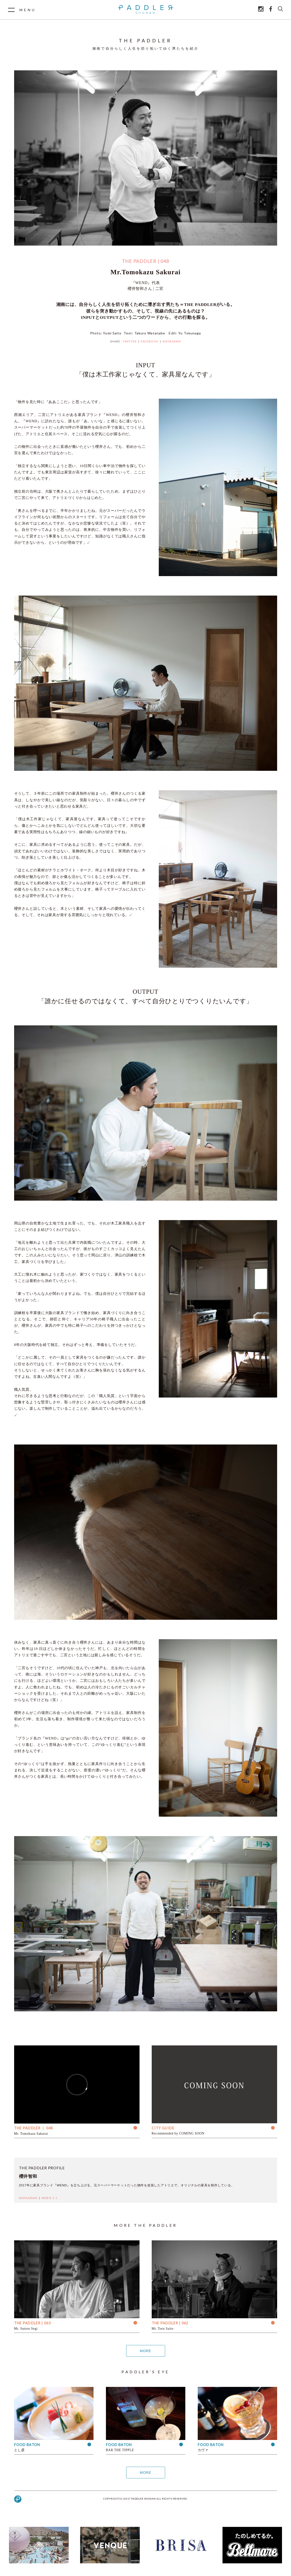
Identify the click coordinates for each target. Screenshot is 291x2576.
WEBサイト (49, 2198)
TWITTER (130, 341)
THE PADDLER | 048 (145, 261)
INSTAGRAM (171, 341)
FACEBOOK (150, 341)
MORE (145, 2351)
